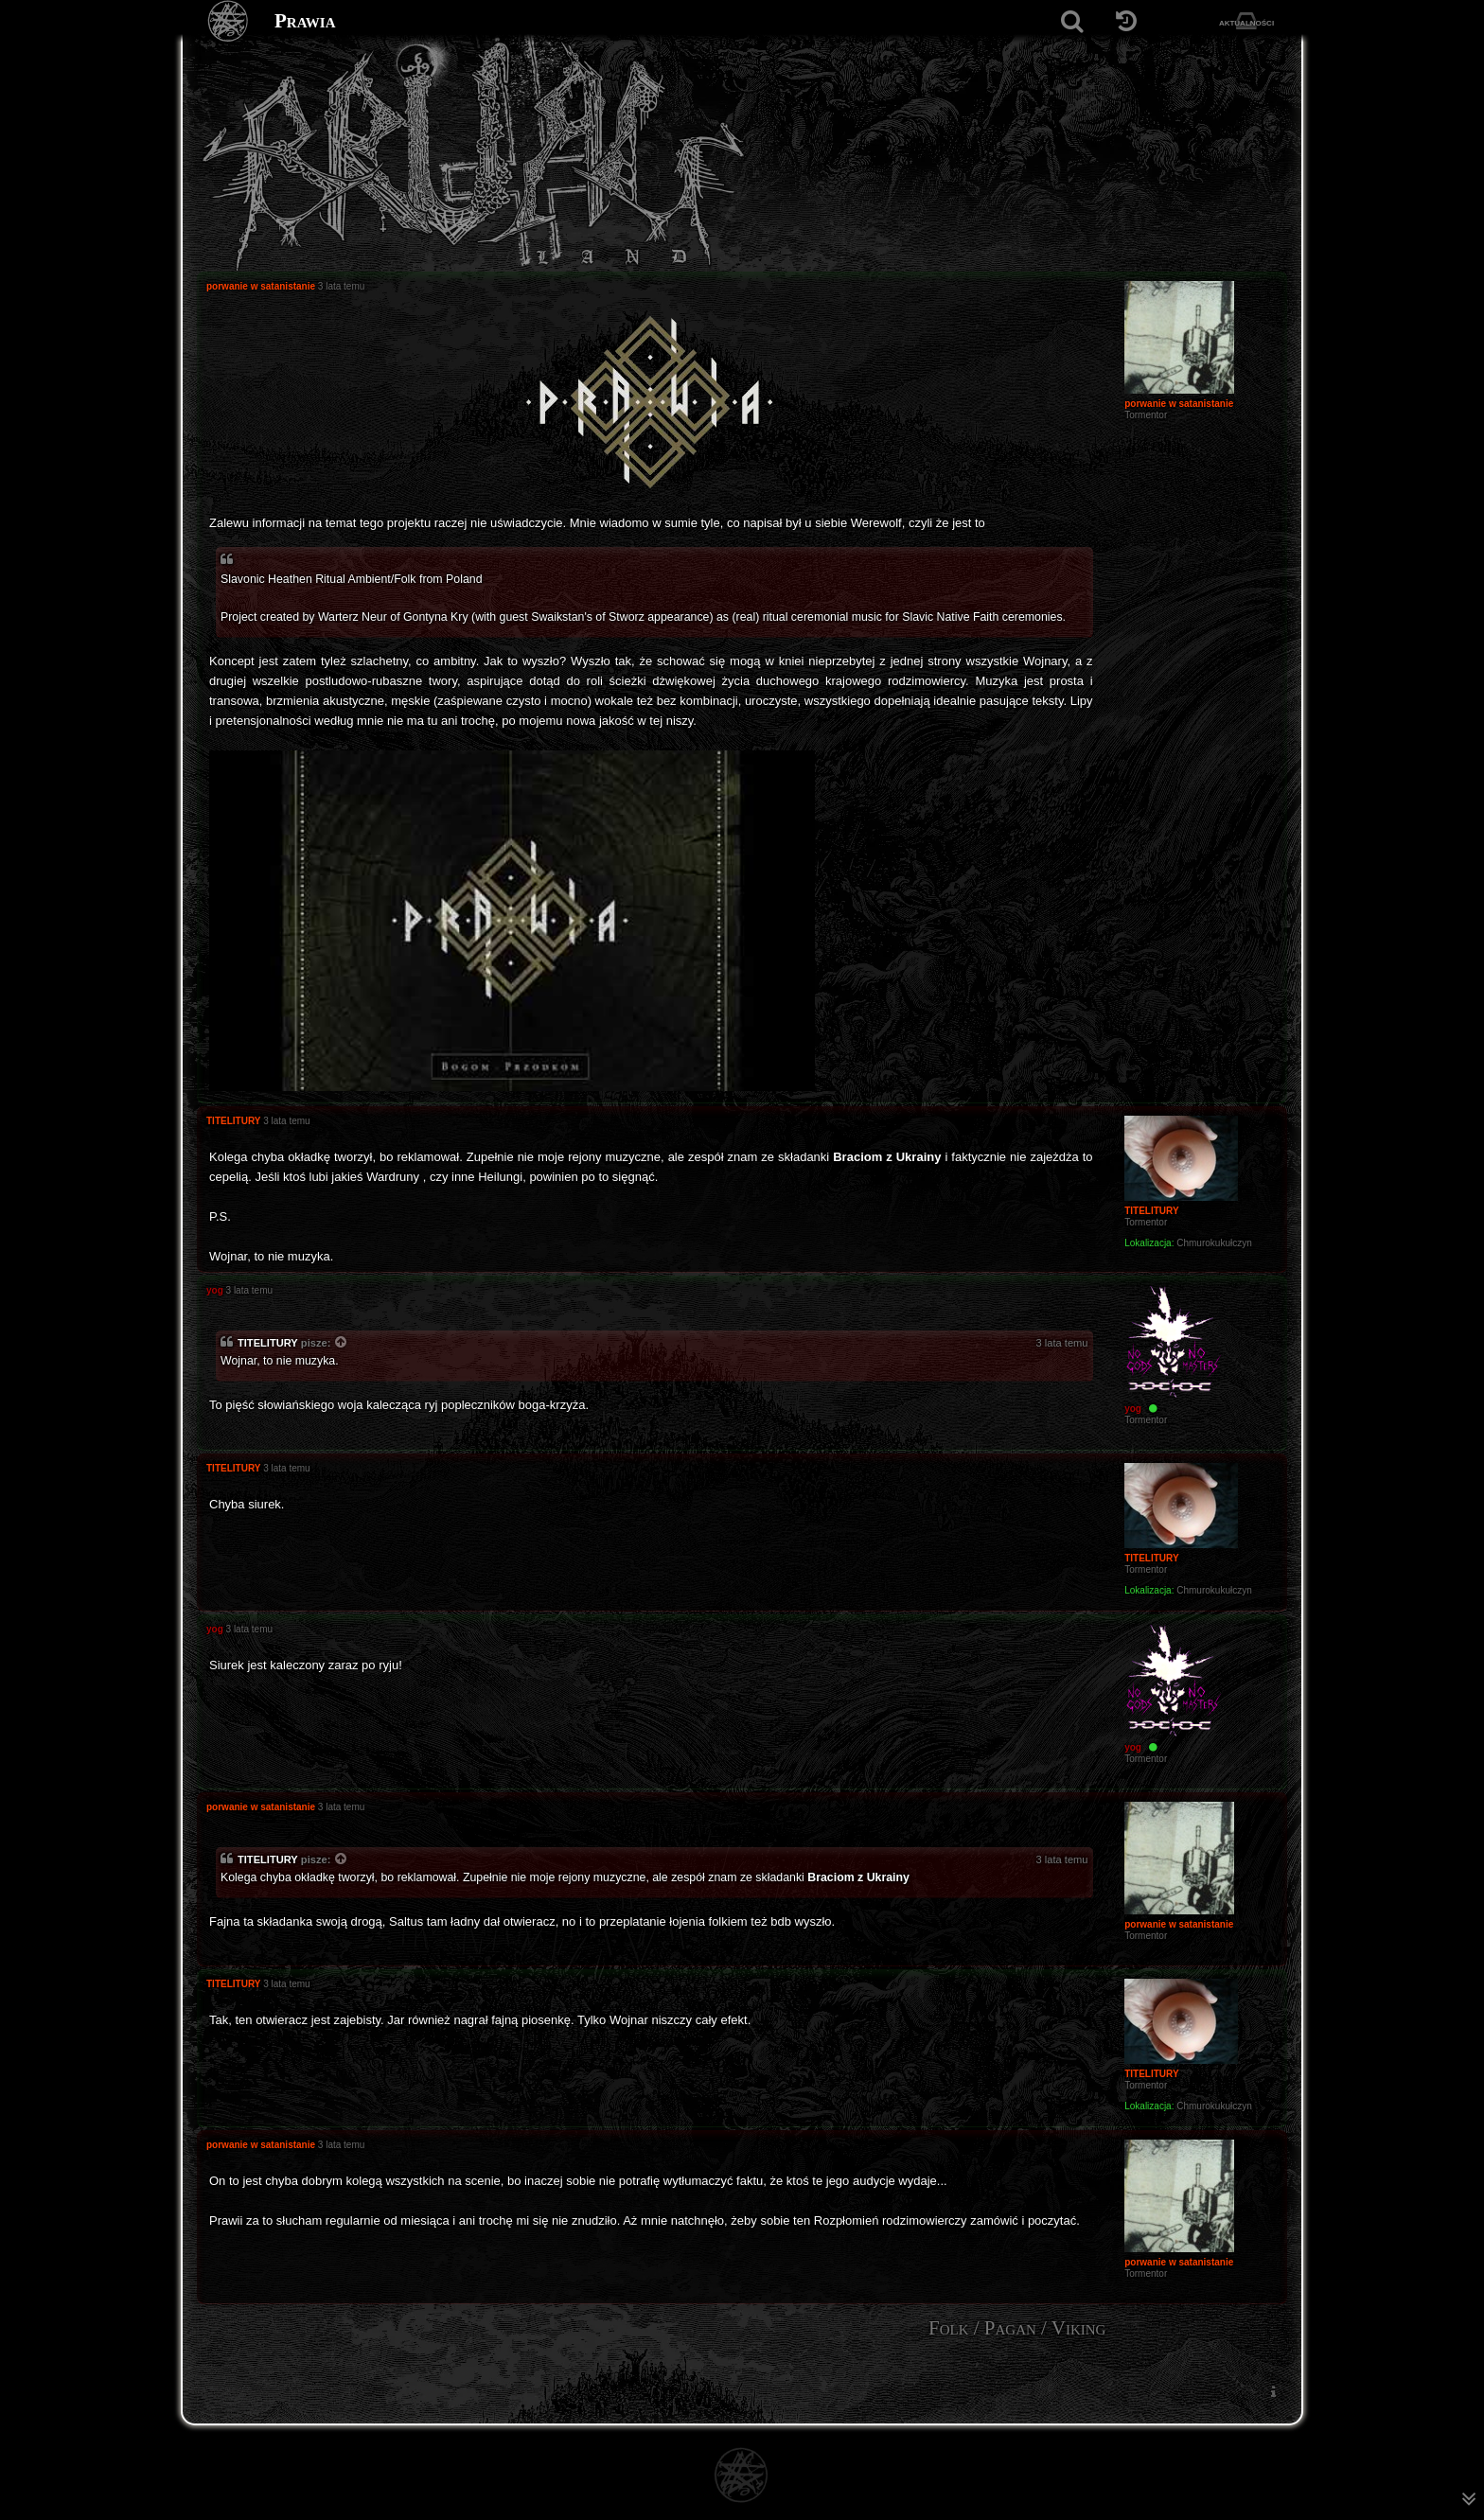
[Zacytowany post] (341, 1343)
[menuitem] (1273, 2391)
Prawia (305, 20)
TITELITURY (268, 1342)
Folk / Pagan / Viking (1016, 2328)
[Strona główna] (228, 21)
